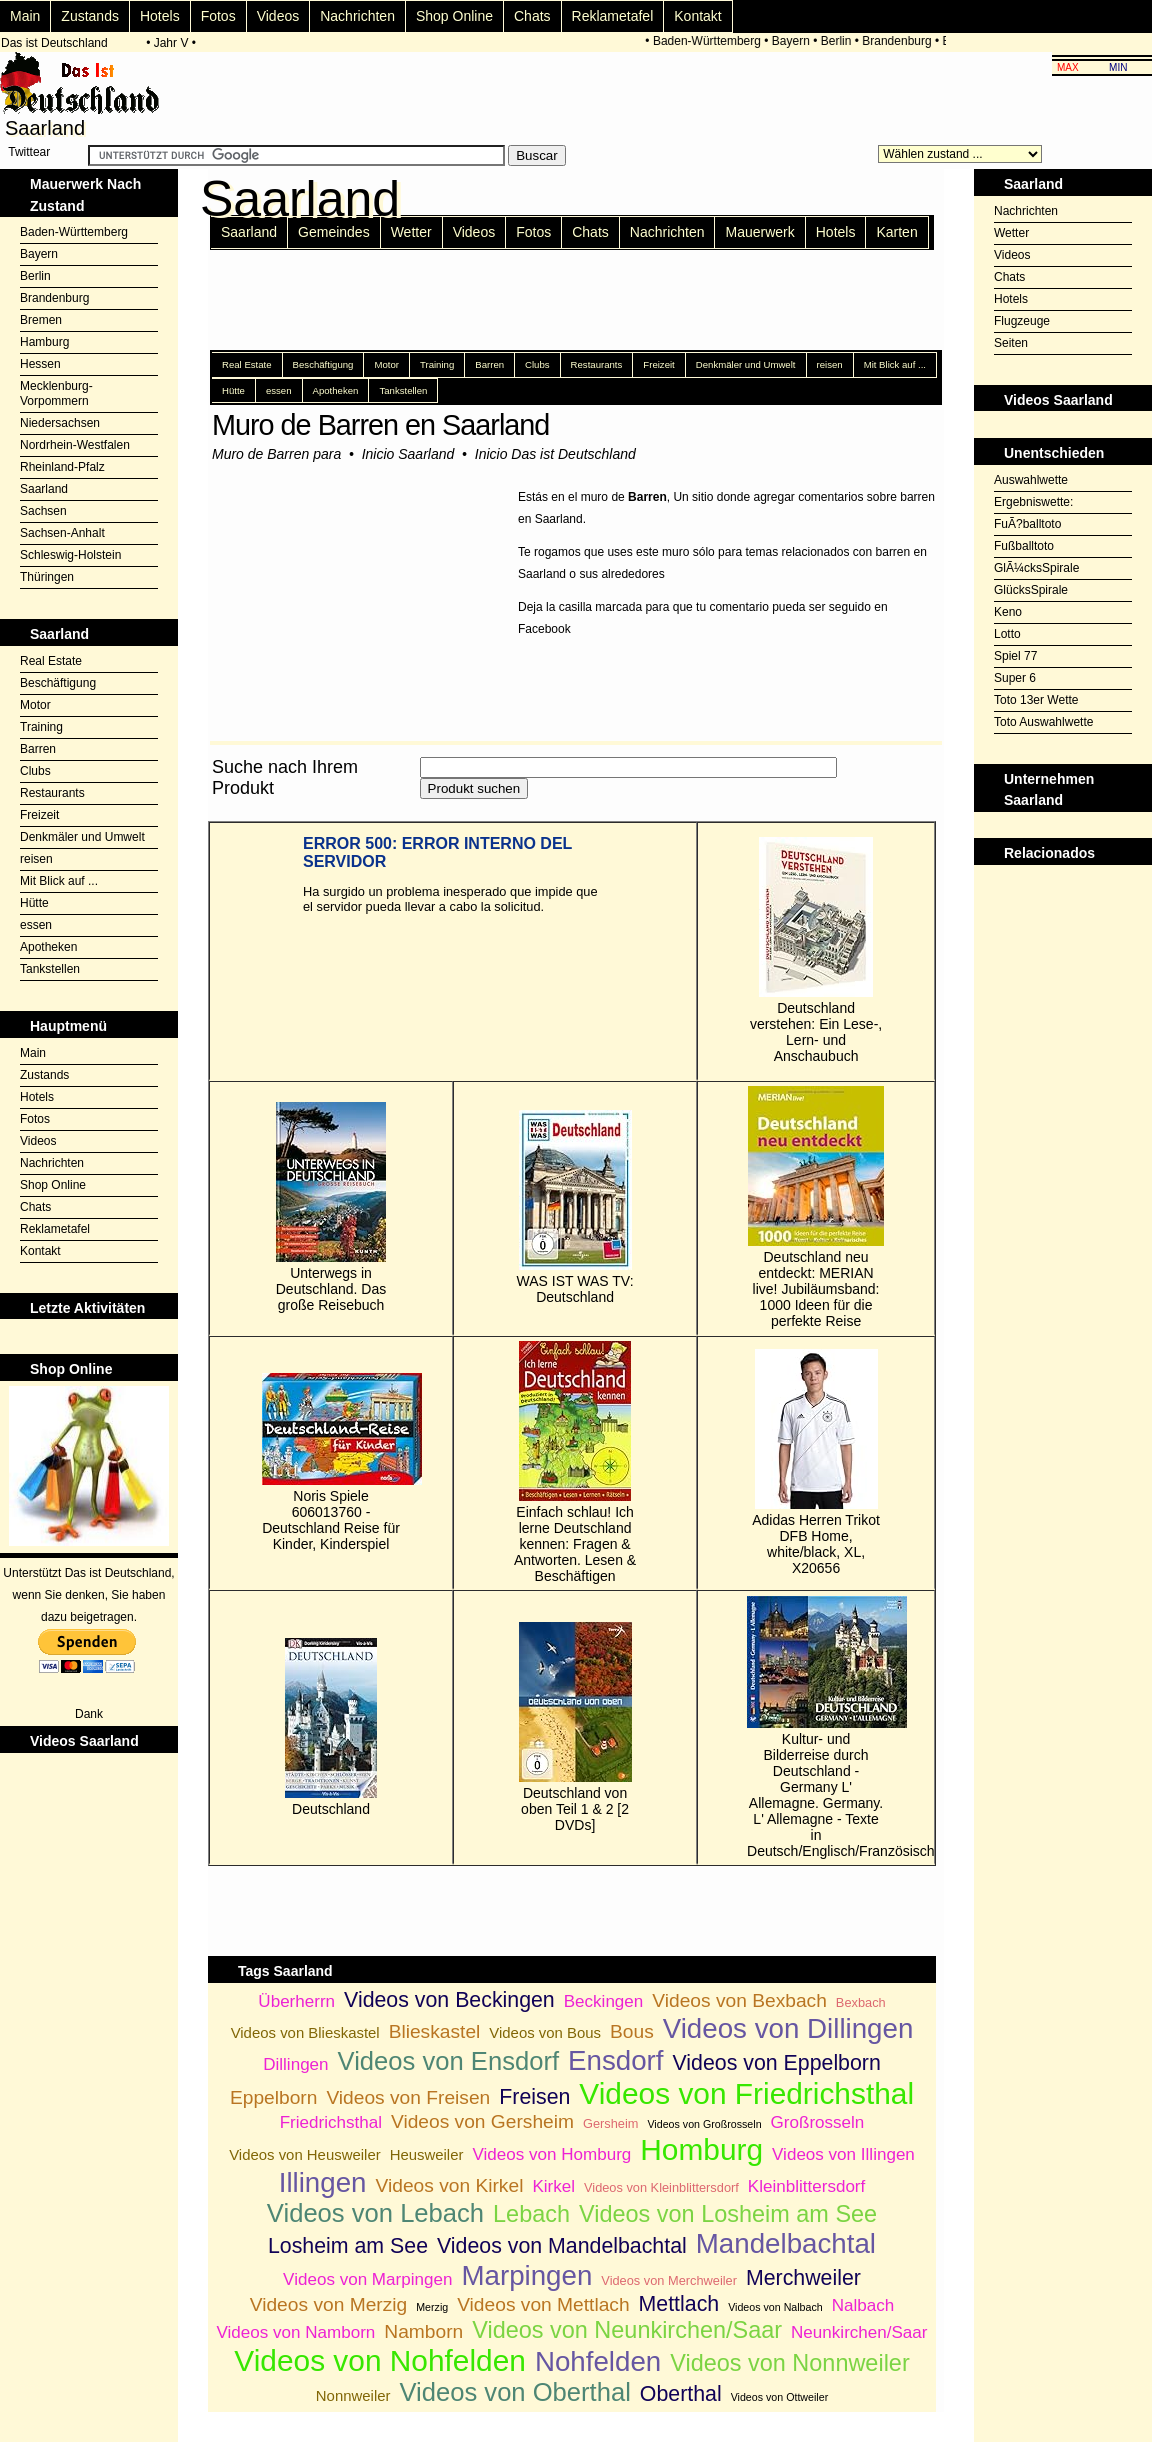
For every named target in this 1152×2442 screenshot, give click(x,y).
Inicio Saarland (408, 454)
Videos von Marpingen (367, 2279)
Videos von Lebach (375, 2213)
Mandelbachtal (786, 2243)
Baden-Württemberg (711, 41)
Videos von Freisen (408, 2097)
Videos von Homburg (551, 2154)
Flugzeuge (1022, 321)
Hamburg (44, 342)
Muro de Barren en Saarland (380, 425)
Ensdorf (616, 2060)
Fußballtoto (1024, 546)
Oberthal (681, 2394)
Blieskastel (435, 2031)
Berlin (840, 41)
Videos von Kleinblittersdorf (661, 2187)
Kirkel (553, 2186)
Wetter (411, 232)
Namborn (423, 2331)
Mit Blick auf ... (59, 881)
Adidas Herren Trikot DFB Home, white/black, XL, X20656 (816, 1462)
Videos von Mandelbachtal (562, 2246)
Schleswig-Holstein (70, 555)
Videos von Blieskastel (305, 2032)
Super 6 (1015, 678)
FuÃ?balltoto (1027, 524)
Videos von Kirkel (450, 2185)
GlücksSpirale (1031, 590)
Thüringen (47, 577)
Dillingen (295, 2064)
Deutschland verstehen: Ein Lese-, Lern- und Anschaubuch (816, 950)
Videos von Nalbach (775, 2307)
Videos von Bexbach (739, 2000)
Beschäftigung (58, 683)
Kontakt (697, 16)
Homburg (701, 2149)
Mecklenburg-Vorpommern (56, 393)
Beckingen (604, 2001)
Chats (532, 16)
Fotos (218, 16)
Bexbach (861, 2002)
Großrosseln (818, 2122)
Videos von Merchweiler (669, 2280)
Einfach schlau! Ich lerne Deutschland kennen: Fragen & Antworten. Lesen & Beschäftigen (575, 1462)
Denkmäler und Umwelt (82, 837)
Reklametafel (613, 16)
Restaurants (52, 793)
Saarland (44, 489)
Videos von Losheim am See (728, 2214)
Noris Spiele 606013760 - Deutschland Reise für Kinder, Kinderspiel (331, 1462)
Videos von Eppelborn (777, 2063)
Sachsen (43, 511)
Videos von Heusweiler (305, 2154)
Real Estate (51, 661)
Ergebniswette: (1033, 502)
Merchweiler (803, 2278)
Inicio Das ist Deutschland (555, 454)
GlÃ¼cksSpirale (1036, 568)
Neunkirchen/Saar (859, 2332)
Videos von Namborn (295, 2332)
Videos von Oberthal (514, 2392)
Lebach (531, 2214)
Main (25, 16)
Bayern (795, 41)
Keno (1008, 612)
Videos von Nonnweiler (789, 2363)
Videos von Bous (545, 2032)
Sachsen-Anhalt (62, 533)
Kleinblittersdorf (807, 2186)
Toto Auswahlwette (1043, 722)
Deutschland (331, 1727)
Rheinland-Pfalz (62, 467)
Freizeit (39, 815)
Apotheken (48, 947)
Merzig (432, 2307)
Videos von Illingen (843, 2154)
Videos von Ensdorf (448, 2061)
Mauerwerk (759, 232)
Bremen (41, 320)
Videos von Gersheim (482, 2121)
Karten (896, 232)
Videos (278, 16)
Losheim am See (348, 2246)
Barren (38, 749)
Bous (632, 2031)
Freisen (534, 2097)
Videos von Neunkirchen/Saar (627, 2330)
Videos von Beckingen (449, 2000)
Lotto (1007, 634)
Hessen (40, 364)
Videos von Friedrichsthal (746, 2093)
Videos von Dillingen (788, 2028)
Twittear (29, 152)
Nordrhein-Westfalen (75, 445)
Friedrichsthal (331, 2122)
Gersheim (610, 2123)
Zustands (90, 16)
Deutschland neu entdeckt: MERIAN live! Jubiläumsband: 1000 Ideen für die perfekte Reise (816, 1207)
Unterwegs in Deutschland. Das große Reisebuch (331, 1207)
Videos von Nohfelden (380, 2360)
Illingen (323, 2182)
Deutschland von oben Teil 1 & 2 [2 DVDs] (575, 1727)
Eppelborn (273, 2097)
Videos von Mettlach (543, 2304)
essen (36, 925)
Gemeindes (334, 232)
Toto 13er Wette (1036, 700)
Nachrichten (357, 16)
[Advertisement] (1063, 915)
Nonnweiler (353, 2395)
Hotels (160, 16)
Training (41, 727)
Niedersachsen (60, 423)
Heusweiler (427, 2154)
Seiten (1011, 343)
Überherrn (296, 2001)
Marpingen (526, 2275)
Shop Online (454, 16)
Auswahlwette (1031, 480)
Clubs (35, 771)
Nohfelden (598, 2361)
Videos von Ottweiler (780, 2397)
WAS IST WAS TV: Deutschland (575, 1207)
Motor (35, 705)
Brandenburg (900, 41)
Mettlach (679, 2304)
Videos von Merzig (329, 2304)
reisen (36, 859)
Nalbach (863, 2305)
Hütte (34, 903)
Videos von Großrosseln (704, 2124)
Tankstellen (50, 969)
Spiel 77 (1015, 656)
